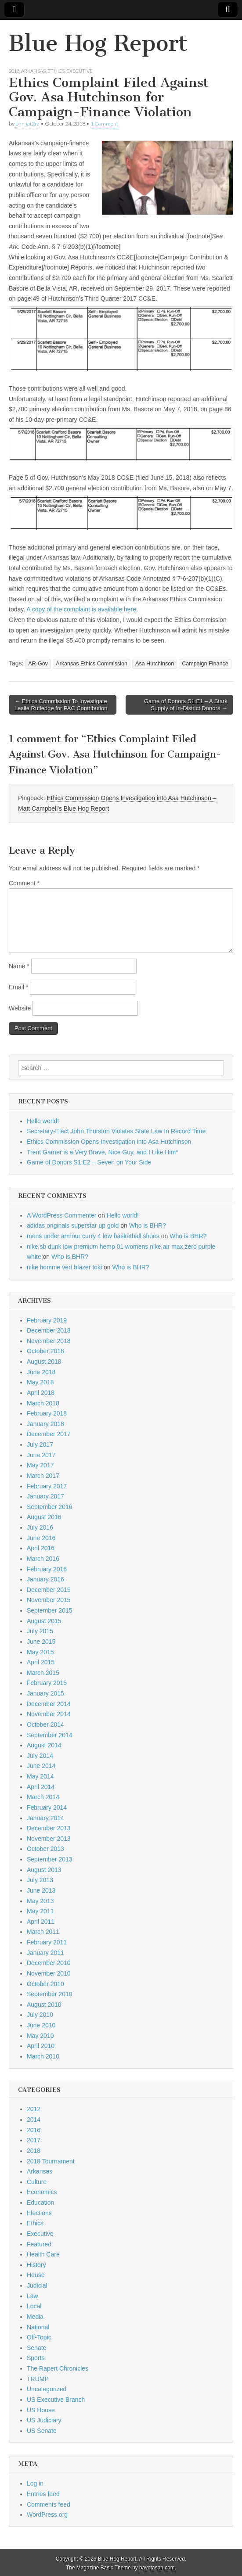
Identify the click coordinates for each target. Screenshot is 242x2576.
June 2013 (41, 1890)
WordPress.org (47, 2514)
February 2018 (47, 1413)
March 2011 (43, 1931)
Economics (42, 2191)
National (38, 2327)
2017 (33, 2140)
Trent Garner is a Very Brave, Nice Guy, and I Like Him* (102, 1152)
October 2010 (45, 1983)
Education (40, 2202)
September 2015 (49, 1610)
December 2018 (49, 1330)
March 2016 (43, 1558)
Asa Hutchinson (154, 664)
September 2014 (49, 1735)
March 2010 (43, 2056)
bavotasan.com (157, 2568)
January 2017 (45, 1496)
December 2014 (49, 1703)
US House (41, 2410)
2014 (33, 2119)
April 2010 (40, 2045)
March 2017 (43, 1475)
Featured (39, 2244)
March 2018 (43, 1403)
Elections (39, 2213)
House (35, 2274)
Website (20, 1008)
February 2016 (47, 1569)
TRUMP (38, 2378)
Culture (37, 2181)
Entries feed (43, 2493)
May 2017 (40, 1465)
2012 (33, 2109)
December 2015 (49, 1589)
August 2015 (44, 1620)
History (36, 2264)
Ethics (56, 71)
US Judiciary (44, 2420)
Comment (24, 883)
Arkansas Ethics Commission (91, 664)
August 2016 (44, 1516)
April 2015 (40, 1662)
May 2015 (40, 1652)
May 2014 (40, 1776)
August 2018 (44, 1361)
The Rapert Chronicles (57, 2368)
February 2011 (47, 1942)
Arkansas (33, 71)
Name (19, 966)
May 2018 (40, 1382)
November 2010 (49, 1973)
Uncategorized (46, 2389)
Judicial (37, 2285)
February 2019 (47, 1320)
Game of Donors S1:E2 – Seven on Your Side (89, 1162)
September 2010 (49, 1994)
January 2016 (45, 1579)
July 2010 (40, 2014)
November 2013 (49, 1838)
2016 (33, 2130)
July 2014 (40, 1755)
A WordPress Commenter (61, 1215)
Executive (79, 71)
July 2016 (40, 1527)
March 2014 (43, 1796)
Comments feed (48, 2504)
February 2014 (47, 1807)
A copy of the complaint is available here (81, 609)
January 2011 (45, 1952)
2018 (14, 71)
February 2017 (47, 1486)
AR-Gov (38, 664)
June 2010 (41, 2025)
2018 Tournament (51, 2161)
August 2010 (44, 2004)
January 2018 (45, 1423)
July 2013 (40, 1879)
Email (18, 987)
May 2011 (40, 1911)
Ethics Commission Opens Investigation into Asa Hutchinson (109, 1141)
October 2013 (45, 1848)
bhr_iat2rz (27, 123)
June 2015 (41, 1641)
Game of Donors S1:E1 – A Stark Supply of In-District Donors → (186, 704)
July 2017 (40, 1444)
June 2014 (41, 1765)
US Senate (42, 2430)
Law (32, 2295)
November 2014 (49, 1713)
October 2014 (45, 1724)
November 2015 (49, 1599)
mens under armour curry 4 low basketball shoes (93, 1235)
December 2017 (49, 1433)
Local (34, 2306)
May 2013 (40, 1900)
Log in (35, 2483)
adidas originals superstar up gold (73, 1225)
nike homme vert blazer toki (64, 1267)
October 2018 (45, 1350)
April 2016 (40, 1548)
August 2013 (44, 1869)
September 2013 (49, 1859)
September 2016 (49, 1506)
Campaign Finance (205, 664)
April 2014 (40, 1786)
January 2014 (45, 1818)
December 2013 (49, 1828)
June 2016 (41, 1537)
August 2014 (44, 1745)
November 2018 (49, 1340)
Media (35, 2316)
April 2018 (40, 1392)
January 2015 (45, 1693)
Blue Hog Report (98, 43)
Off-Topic (39, 2337)
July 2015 (40, 1631)
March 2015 (43, 1672)
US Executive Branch (56, 2399)
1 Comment (104, 123)
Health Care (43, 2254)
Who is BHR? (147, 1225)
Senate (36, 2347)
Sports (35, 2357)
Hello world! (43, 1121)
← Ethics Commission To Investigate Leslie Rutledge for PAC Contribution (61, 704)
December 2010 (49, 1962)
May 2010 (40, 2035)
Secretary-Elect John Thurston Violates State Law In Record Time (116, 1131)
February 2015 (47, 1682)
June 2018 (41, 1372)
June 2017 (41, 1455)
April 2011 (40, 1921)
